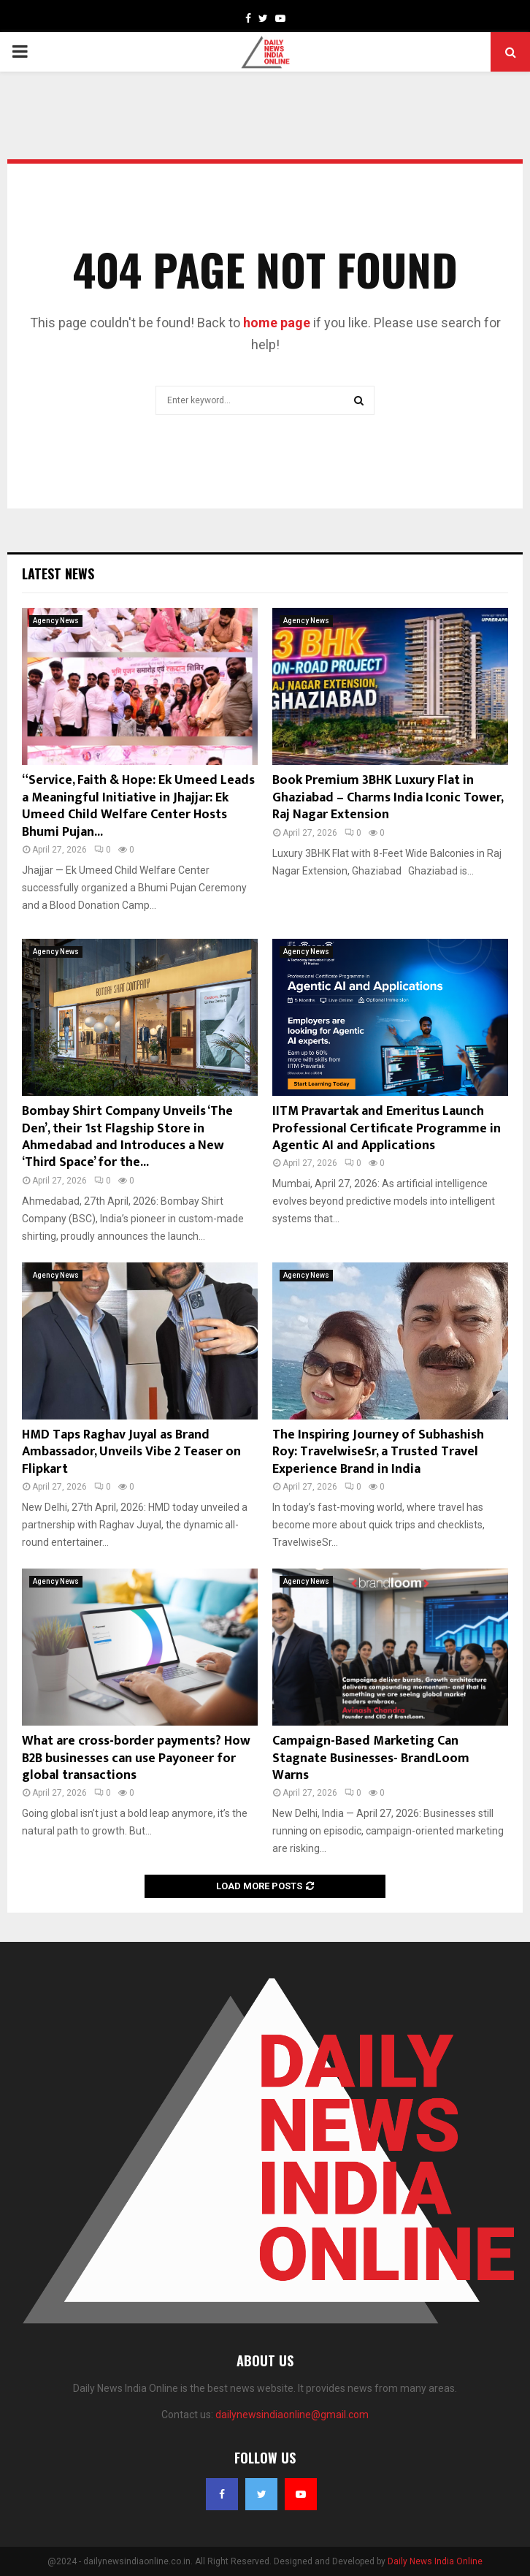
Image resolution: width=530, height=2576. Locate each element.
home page (276, 322)
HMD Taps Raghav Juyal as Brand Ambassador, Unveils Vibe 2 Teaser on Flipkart (131, 1452)
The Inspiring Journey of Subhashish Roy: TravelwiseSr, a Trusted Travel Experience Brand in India (378, 1452)
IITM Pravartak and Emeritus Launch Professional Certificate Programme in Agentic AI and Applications (386, 1128)
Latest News (58, 573)
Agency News (56, 621)
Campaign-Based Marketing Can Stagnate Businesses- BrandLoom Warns (370, 1758)
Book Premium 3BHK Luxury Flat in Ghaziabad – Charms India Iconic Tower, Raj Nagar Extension (387, 797)
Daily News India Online (435, 2561)
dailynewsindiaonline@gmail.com (292, 2414)
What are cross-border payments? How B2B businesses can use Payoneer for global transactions (136, 1758)
